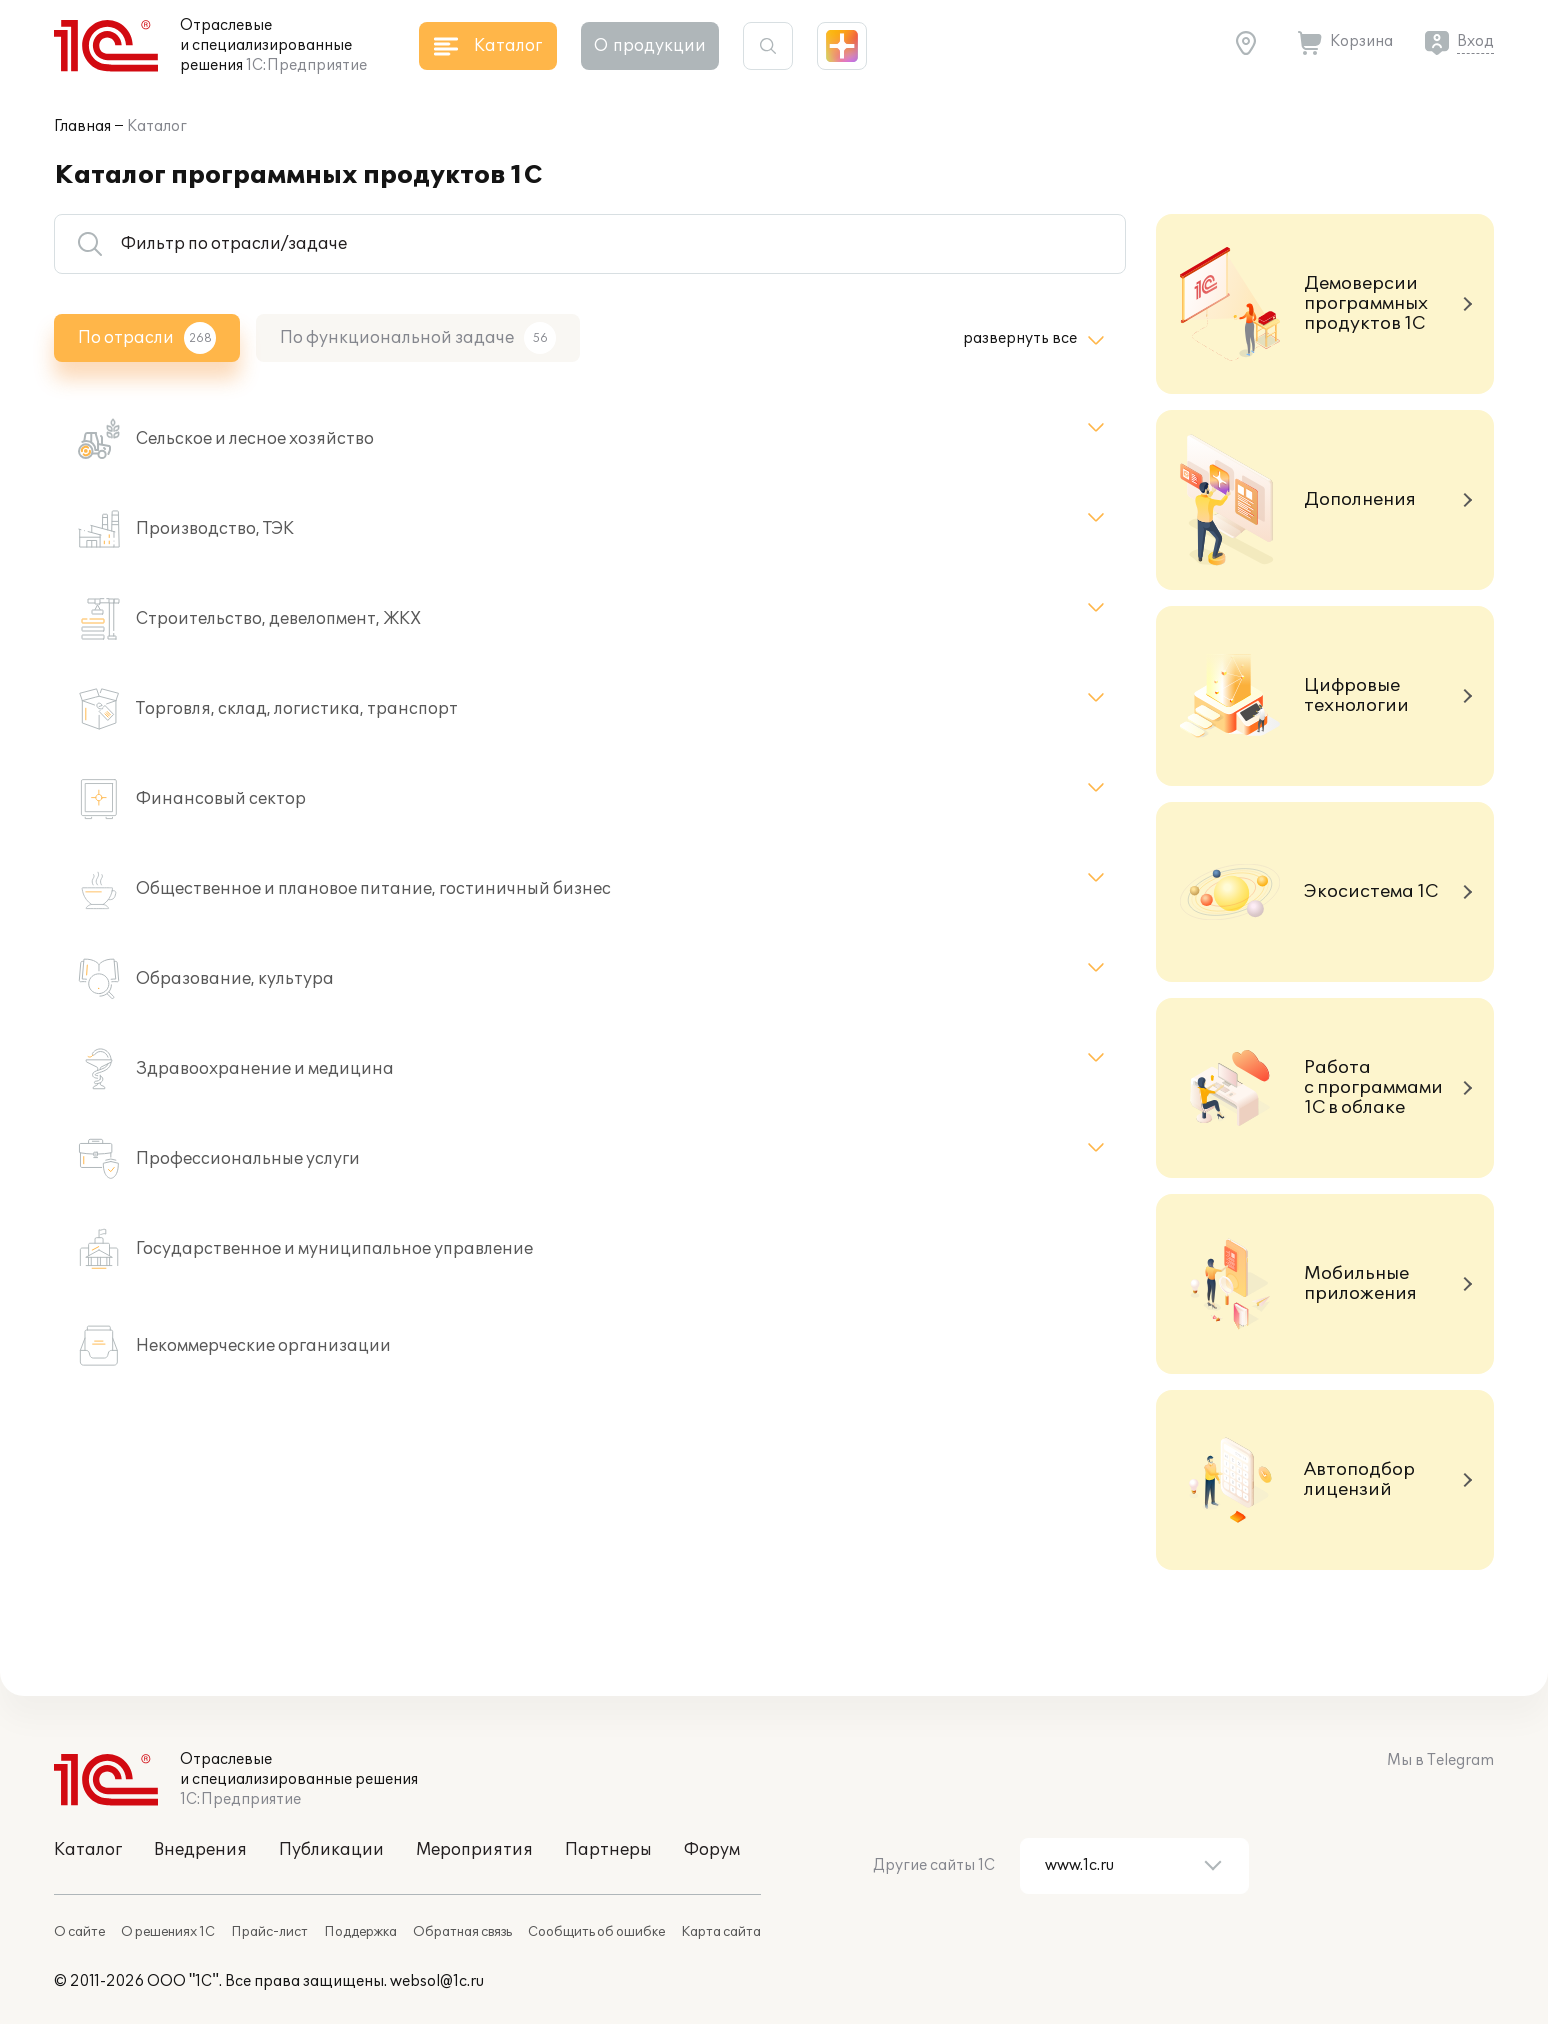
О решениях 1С (168, 1932)
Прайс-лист (269, 1932)
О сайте (79, 1932)
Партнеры (608, 1850)
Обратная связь (462, 1932)
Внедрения (200, 1850)
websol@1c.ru (437, 1981)
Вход (1475, 41)
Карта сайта (721, 1932)
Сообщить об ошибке (596, 1932)
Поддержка (360, 1932)
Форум (712, 1850)
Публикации (331, 1850)
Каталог (157, 126)
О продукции (650, 46)
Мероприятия (474, 1850)
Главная (82, 126)
